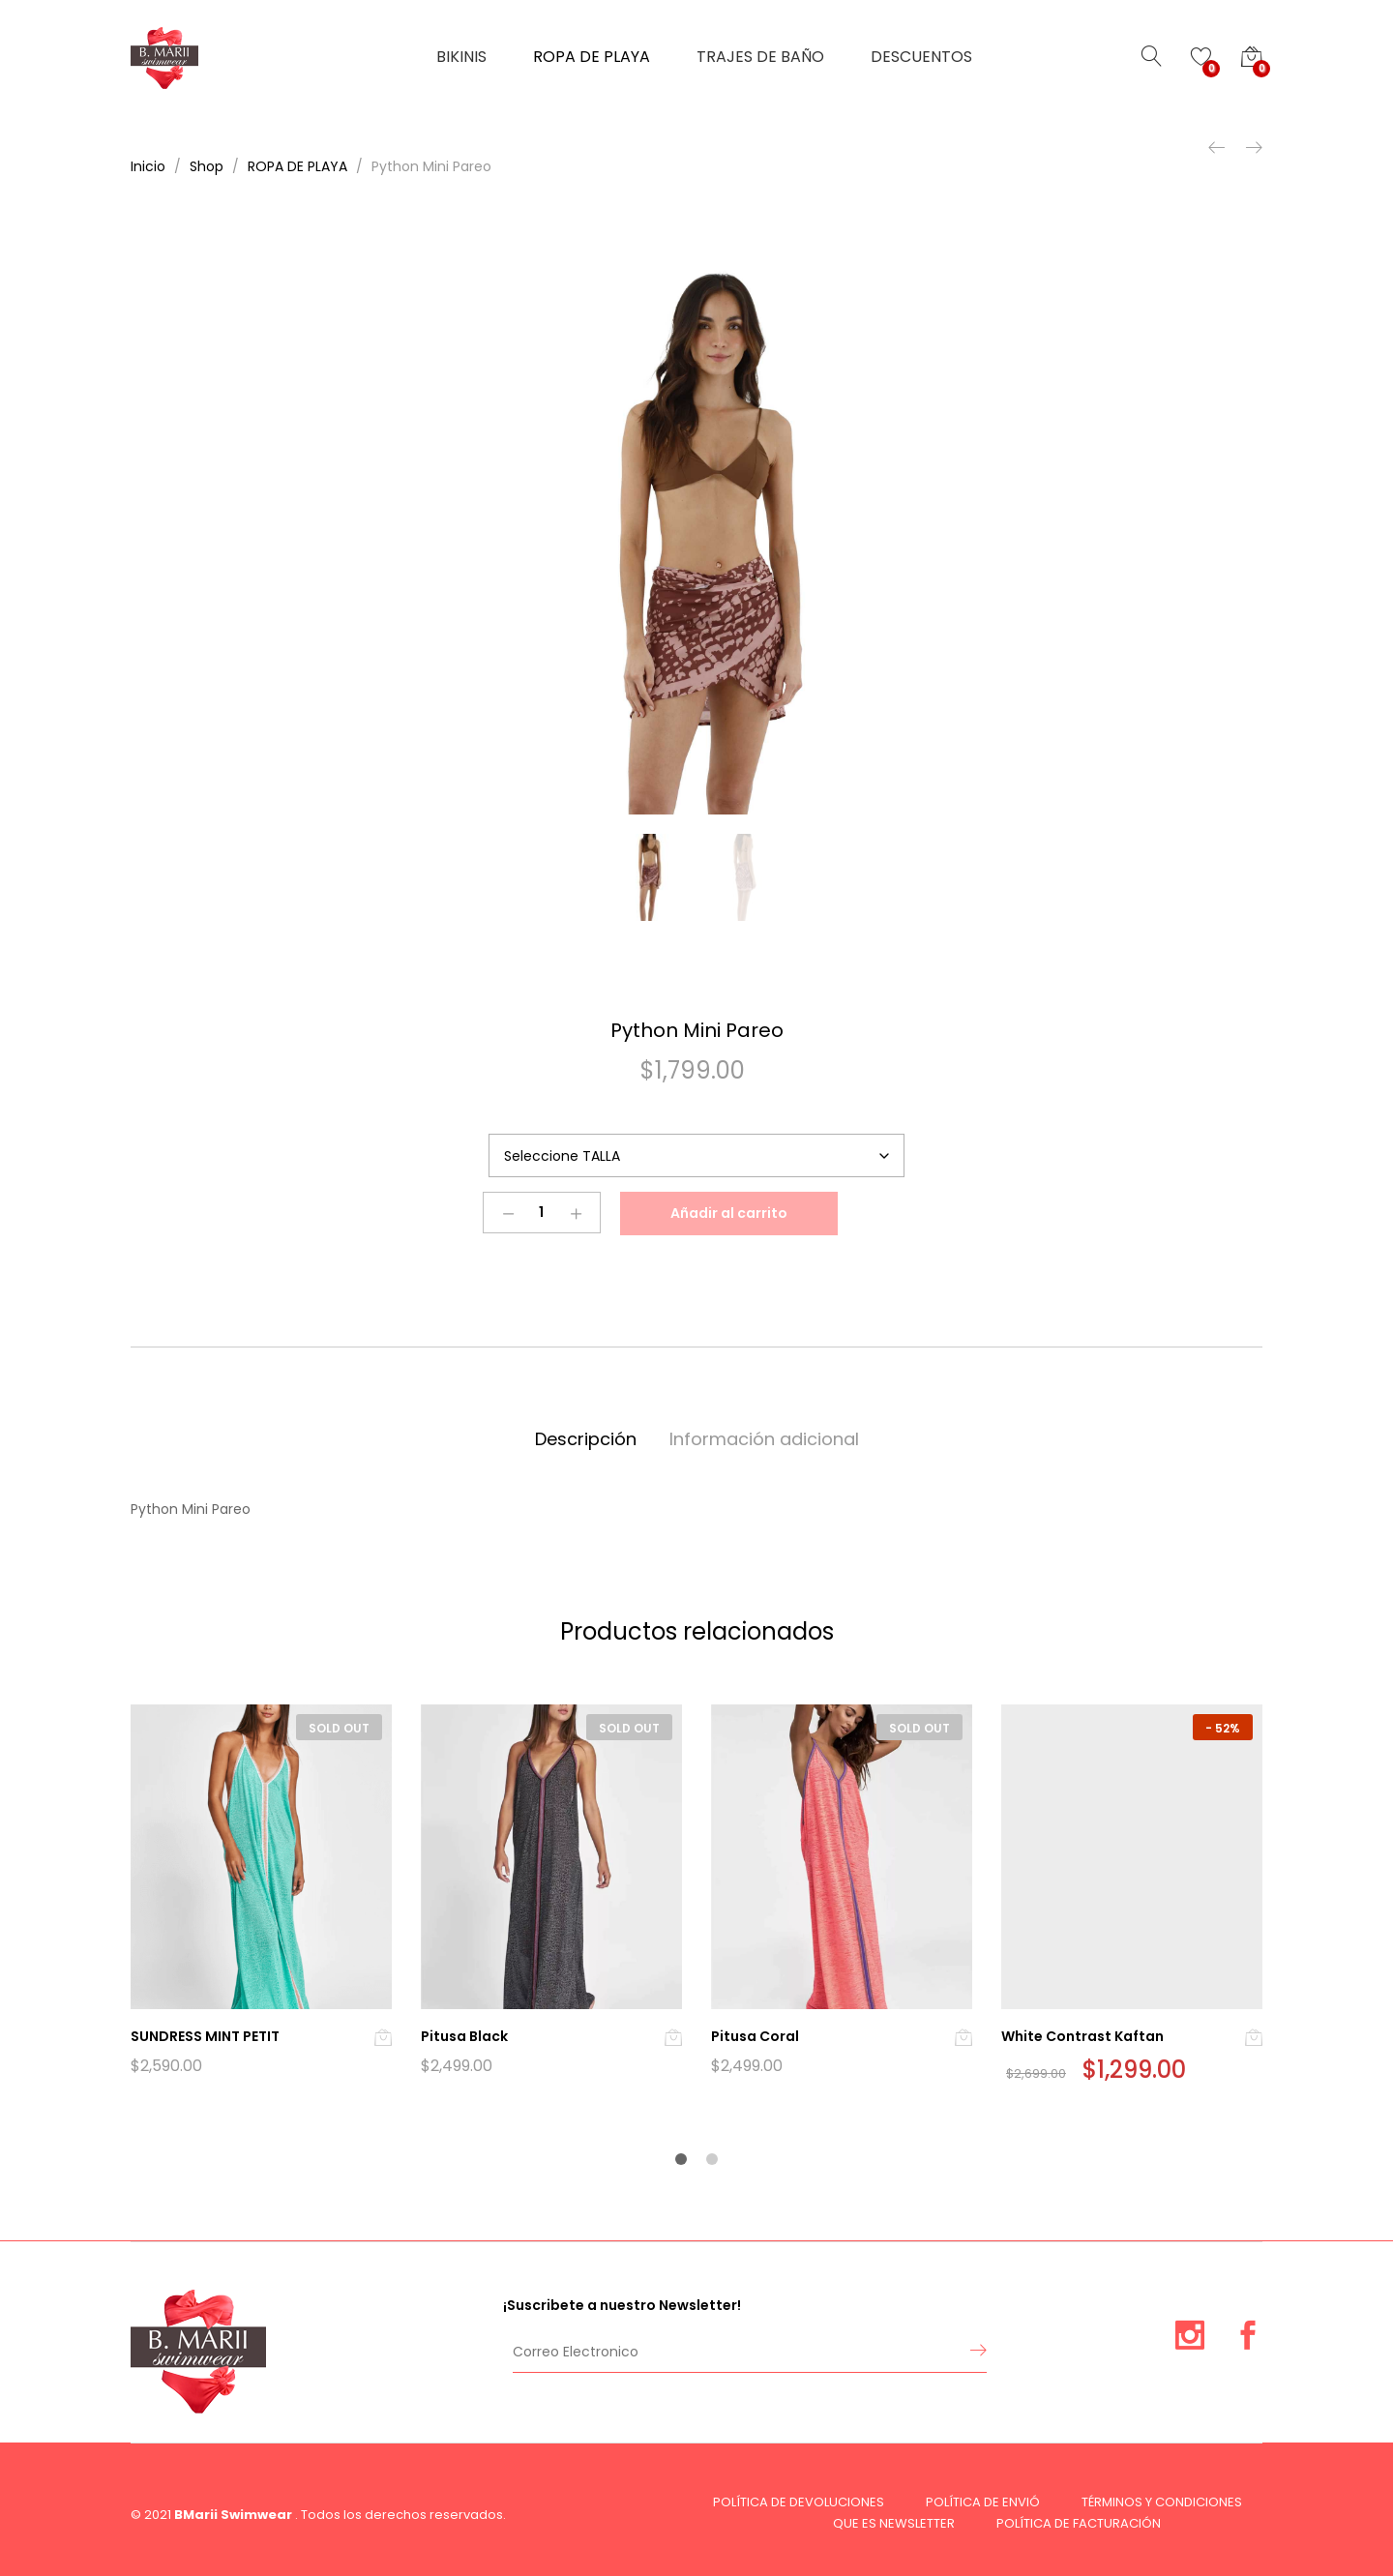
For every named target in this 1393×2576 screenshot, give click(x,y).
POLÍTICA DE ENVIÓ (983, 2502)
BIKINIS (461, 57)
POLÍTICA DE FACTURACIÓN (1078, 2523)
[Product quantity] (542, 1212)
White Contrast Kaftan (1082, 2036)
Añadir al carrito (728, 1213)
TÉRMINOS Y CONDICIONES (1162, 2502)
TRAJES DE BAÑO (760, 57)
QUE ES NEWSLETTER (894, 2523)
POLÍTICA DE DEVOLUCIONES (798, 2502)
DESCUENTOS (921, 57)
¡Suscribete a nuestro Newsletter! (622, 2305)
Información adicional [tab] (764, 1439)
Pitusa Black (464, 2036)
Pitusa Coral (755, 2036)
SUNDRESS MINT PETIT (205, 2036)
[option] (696, 524)
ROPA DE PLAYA (591, 57)
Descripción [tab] (586, 1439)
